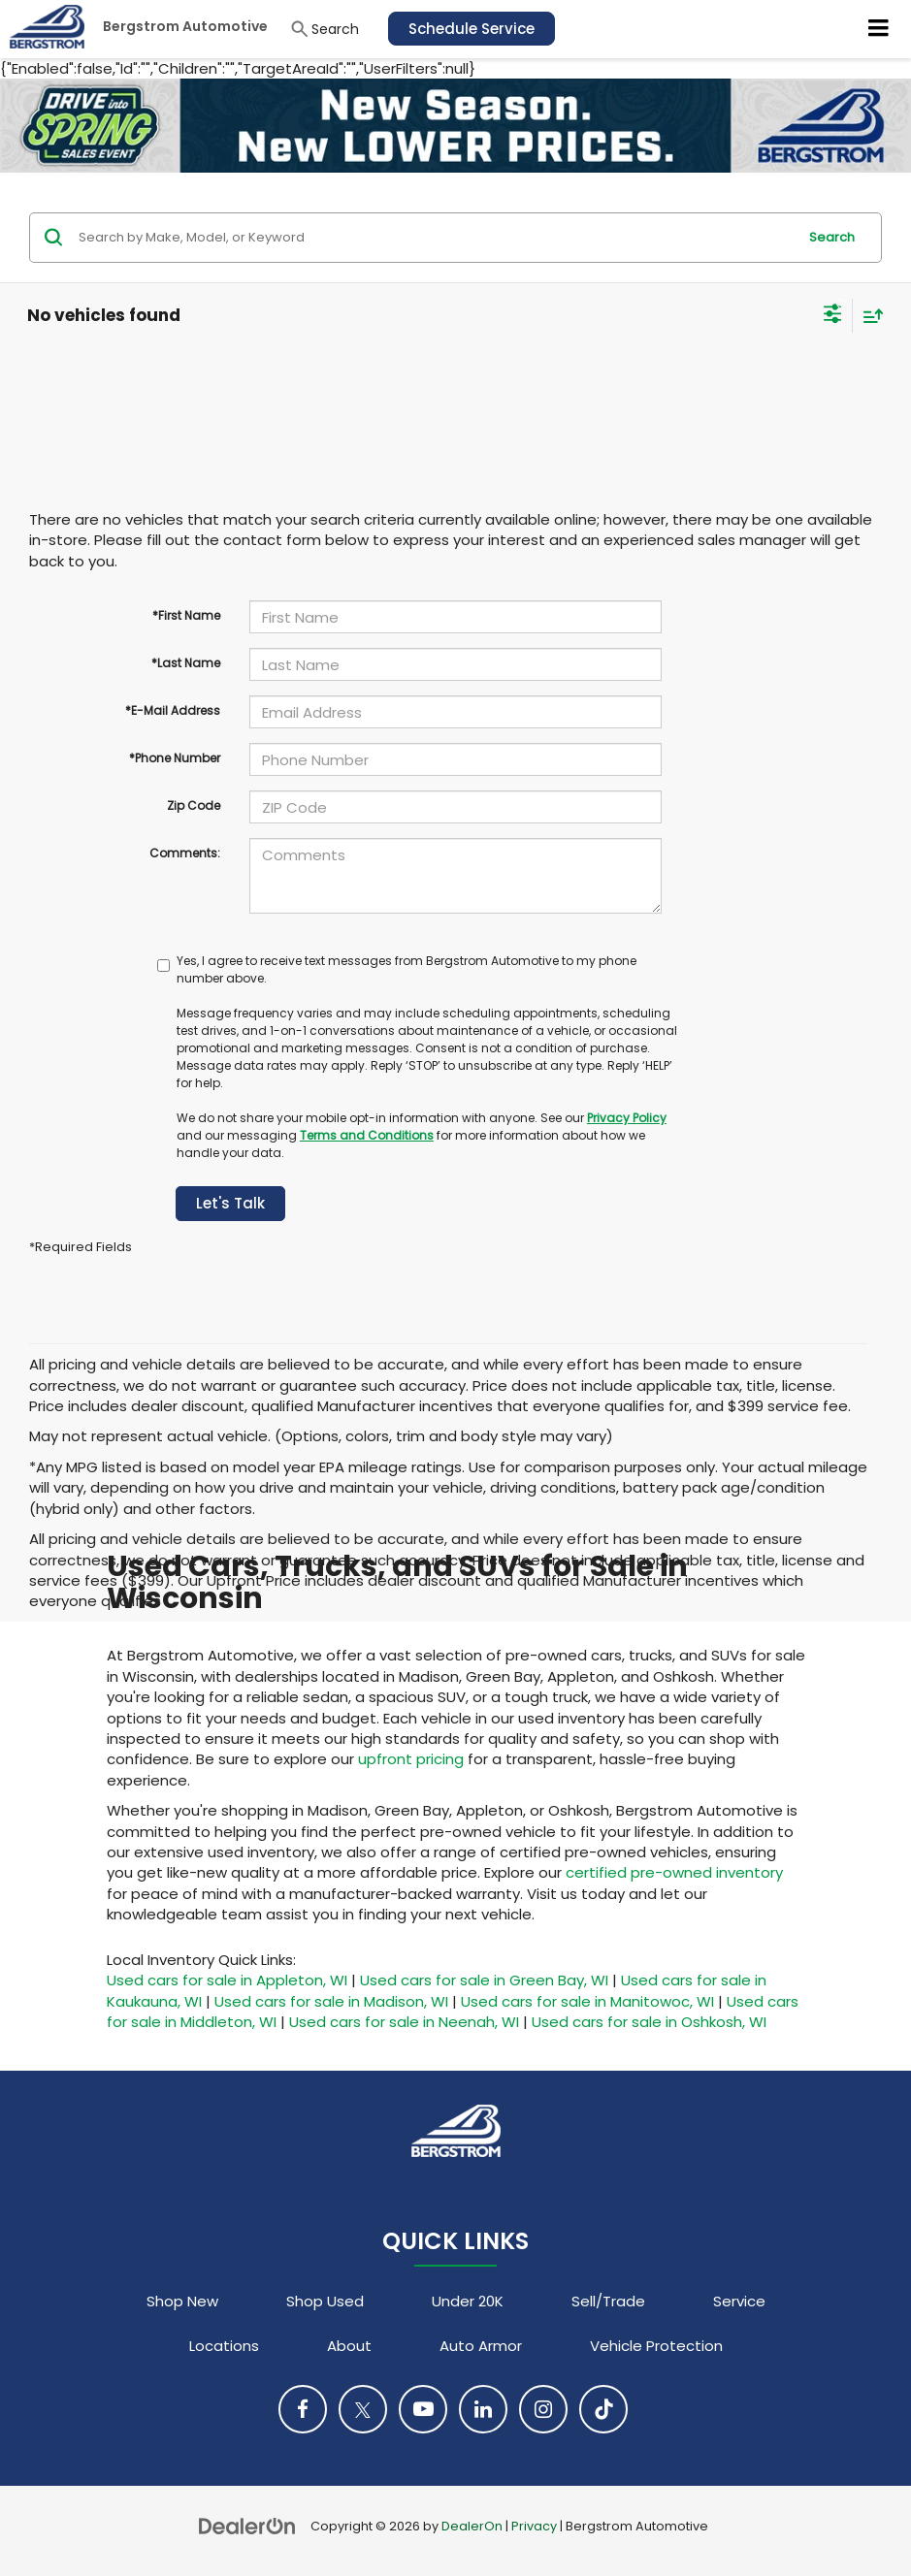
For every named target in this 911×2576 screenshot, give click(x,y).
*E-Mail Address (172, 710)
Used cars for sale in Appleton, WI (227, 1980)
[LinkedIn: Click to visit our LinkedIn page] (483, 2409)
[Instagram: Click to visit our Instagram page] (543, 2409)
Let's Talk (230, 1203)
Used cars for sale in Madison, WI (331, 2001)
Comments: (184, 853)
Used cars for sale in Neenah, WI (404, 2022)
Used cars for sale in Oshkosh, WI (649, 2022)
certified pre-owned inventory (674, 1872)
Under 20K (468, 2301)
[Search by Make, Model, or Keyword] (435, 237)
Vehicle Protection (656, 2345)
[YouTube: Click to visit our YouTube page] (423, 2409)
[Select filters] (833, 316)
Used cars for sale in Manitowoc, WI (587, 2001)
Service (739, 2301)
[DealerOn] (247, 2525)
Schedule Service (471, 28)
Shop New (182, 2301)
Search (832, 237)
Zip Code (193, 805)
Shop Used (325, 2301)
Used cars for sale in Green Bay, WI (484, 1980)
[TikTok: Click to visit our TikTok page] (603, 2409)
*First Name (186, 615)
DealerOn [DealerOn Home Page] (472, 2526)
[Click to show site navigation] (879, 29)
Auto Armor (480, 2345)
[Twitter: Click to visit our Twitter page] (363, 2409)
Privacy (534, 2526)
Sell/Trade (608, 2301)
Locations (224, 2345)
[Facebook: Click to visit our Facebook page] (303, 2409)
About (349, 2345)
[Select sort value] (868, 316)
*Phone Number (174, 758)
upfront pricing (411, 1759)
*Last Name (185, 663)
